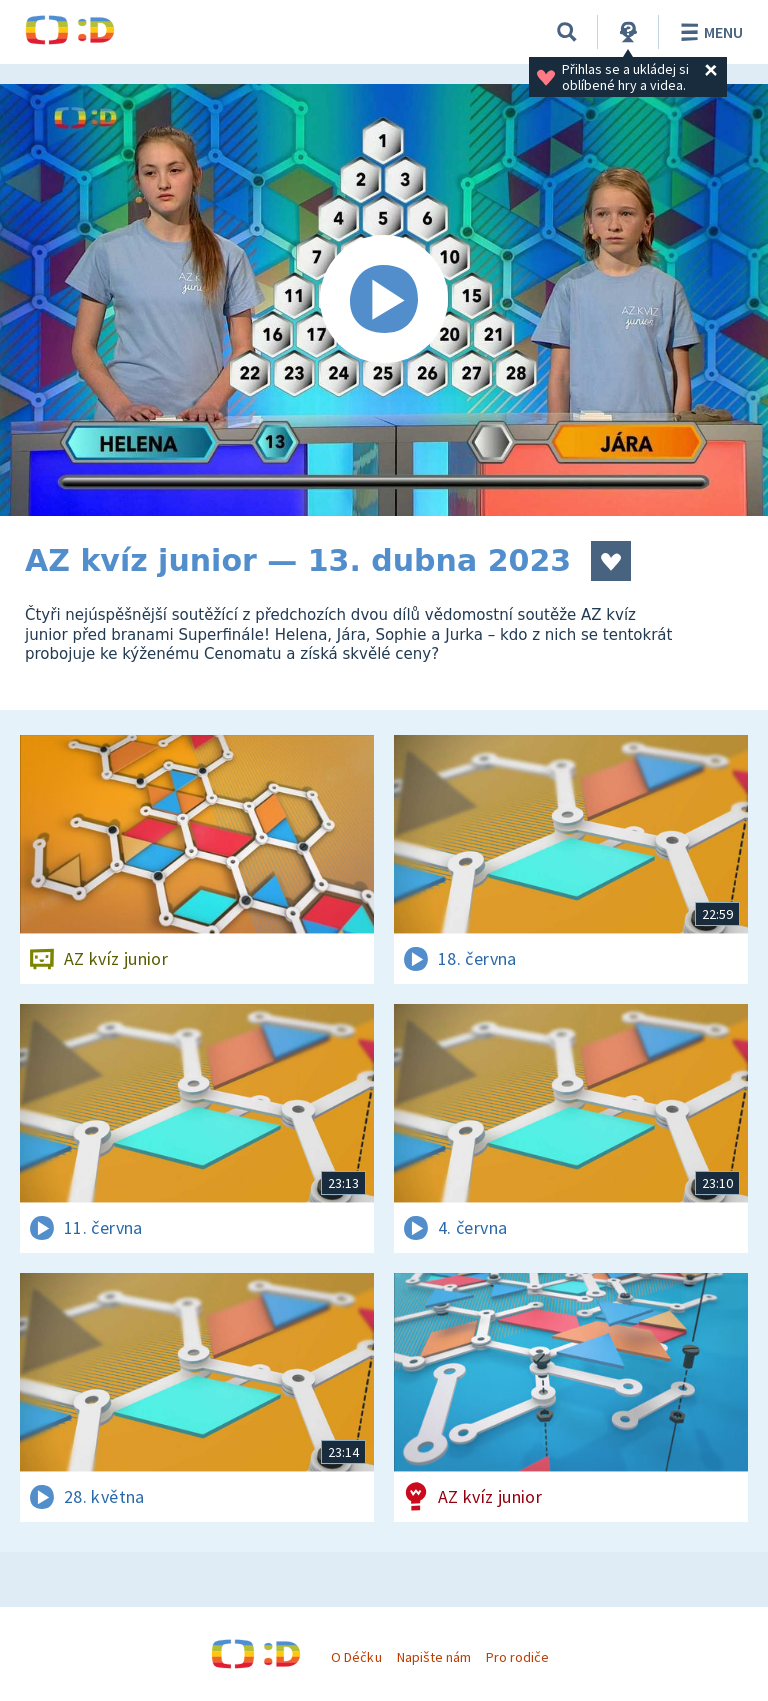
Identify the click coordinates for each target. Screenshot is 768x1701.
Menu (708, 32)
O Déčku (356, 1657)
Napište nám (434, 1657)
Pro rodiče (517, 1657)
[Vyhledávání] (567, 32)
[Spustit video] (384, 300)
